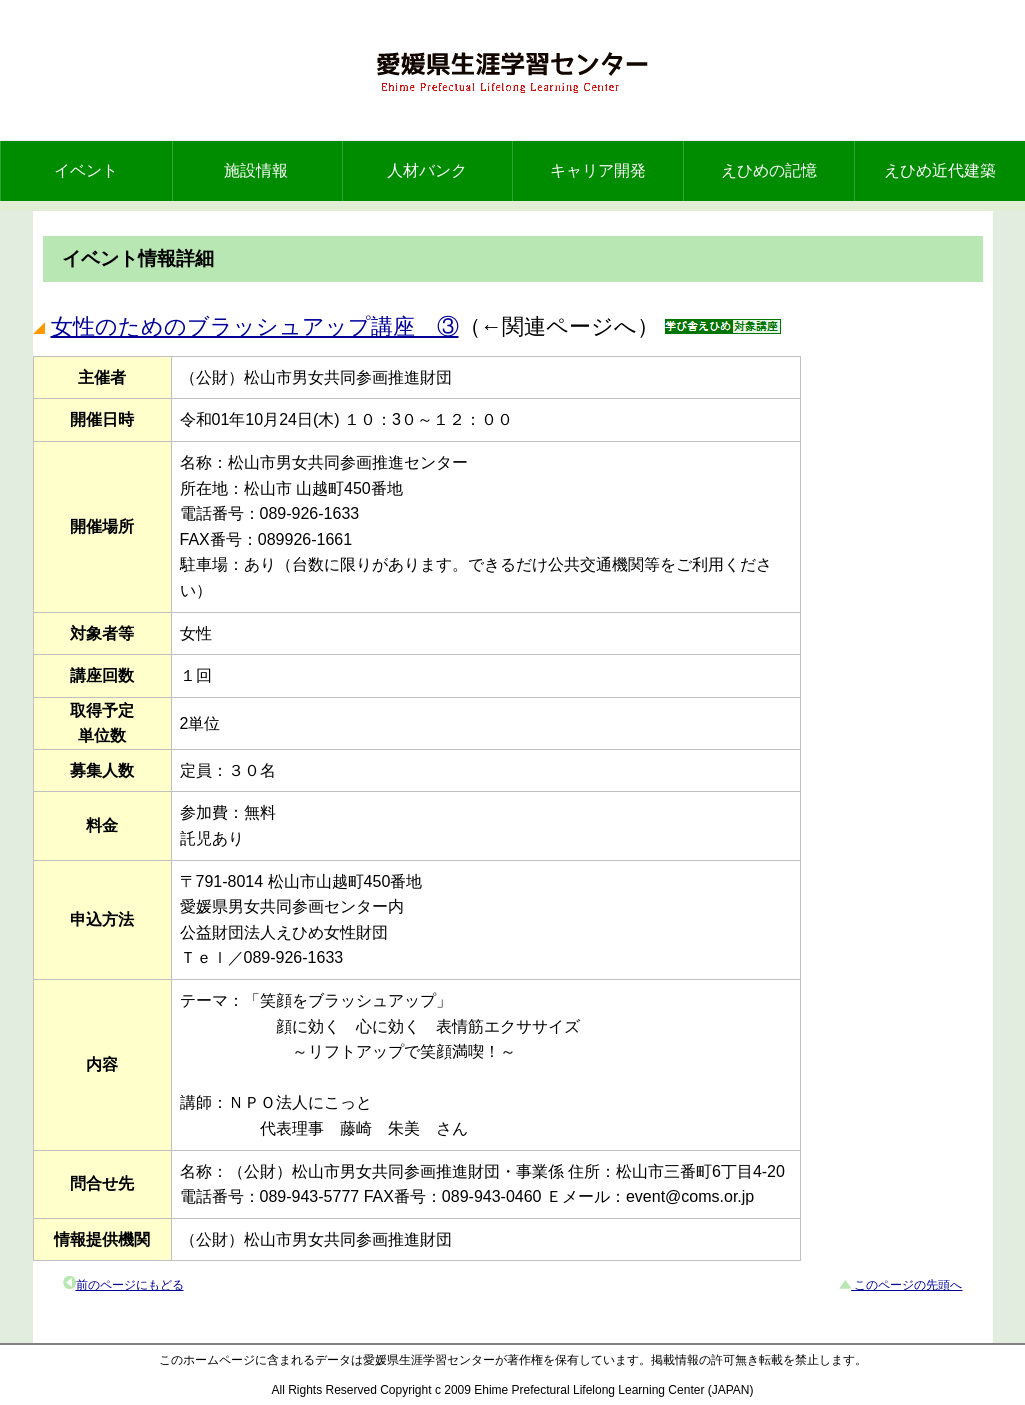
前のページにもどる (130, 1285)
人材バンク (427, 170)
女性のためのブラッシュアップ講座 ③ (255, 326)
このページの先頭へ (906, 1285)
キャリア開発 (598, 170)
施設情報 (256, 170)
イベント (86, 170)
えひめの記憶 (769, 170)
